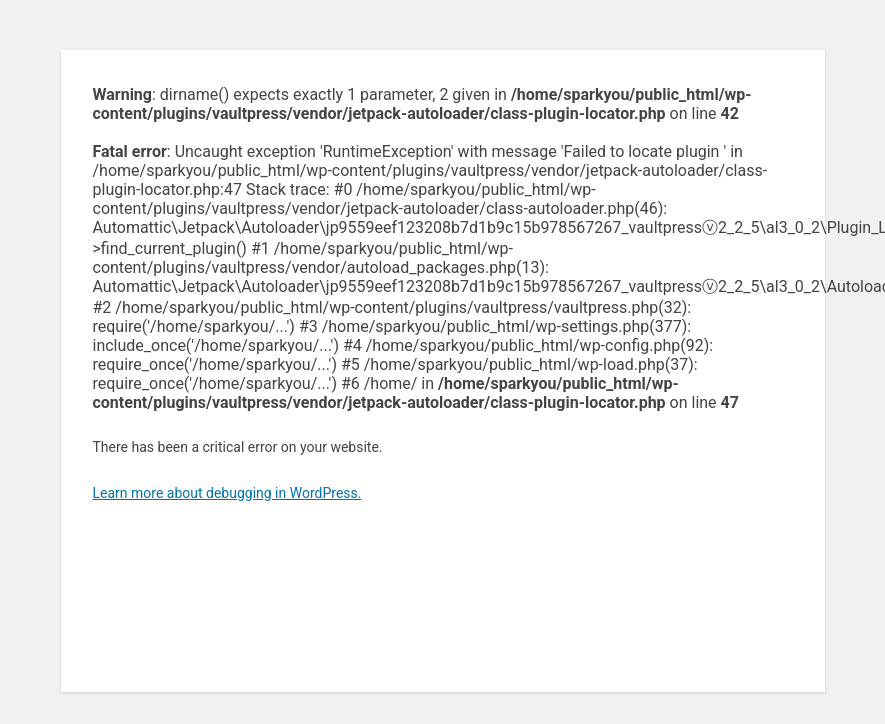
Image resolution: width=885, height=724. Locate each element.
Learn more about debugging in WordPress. (227, 493)
